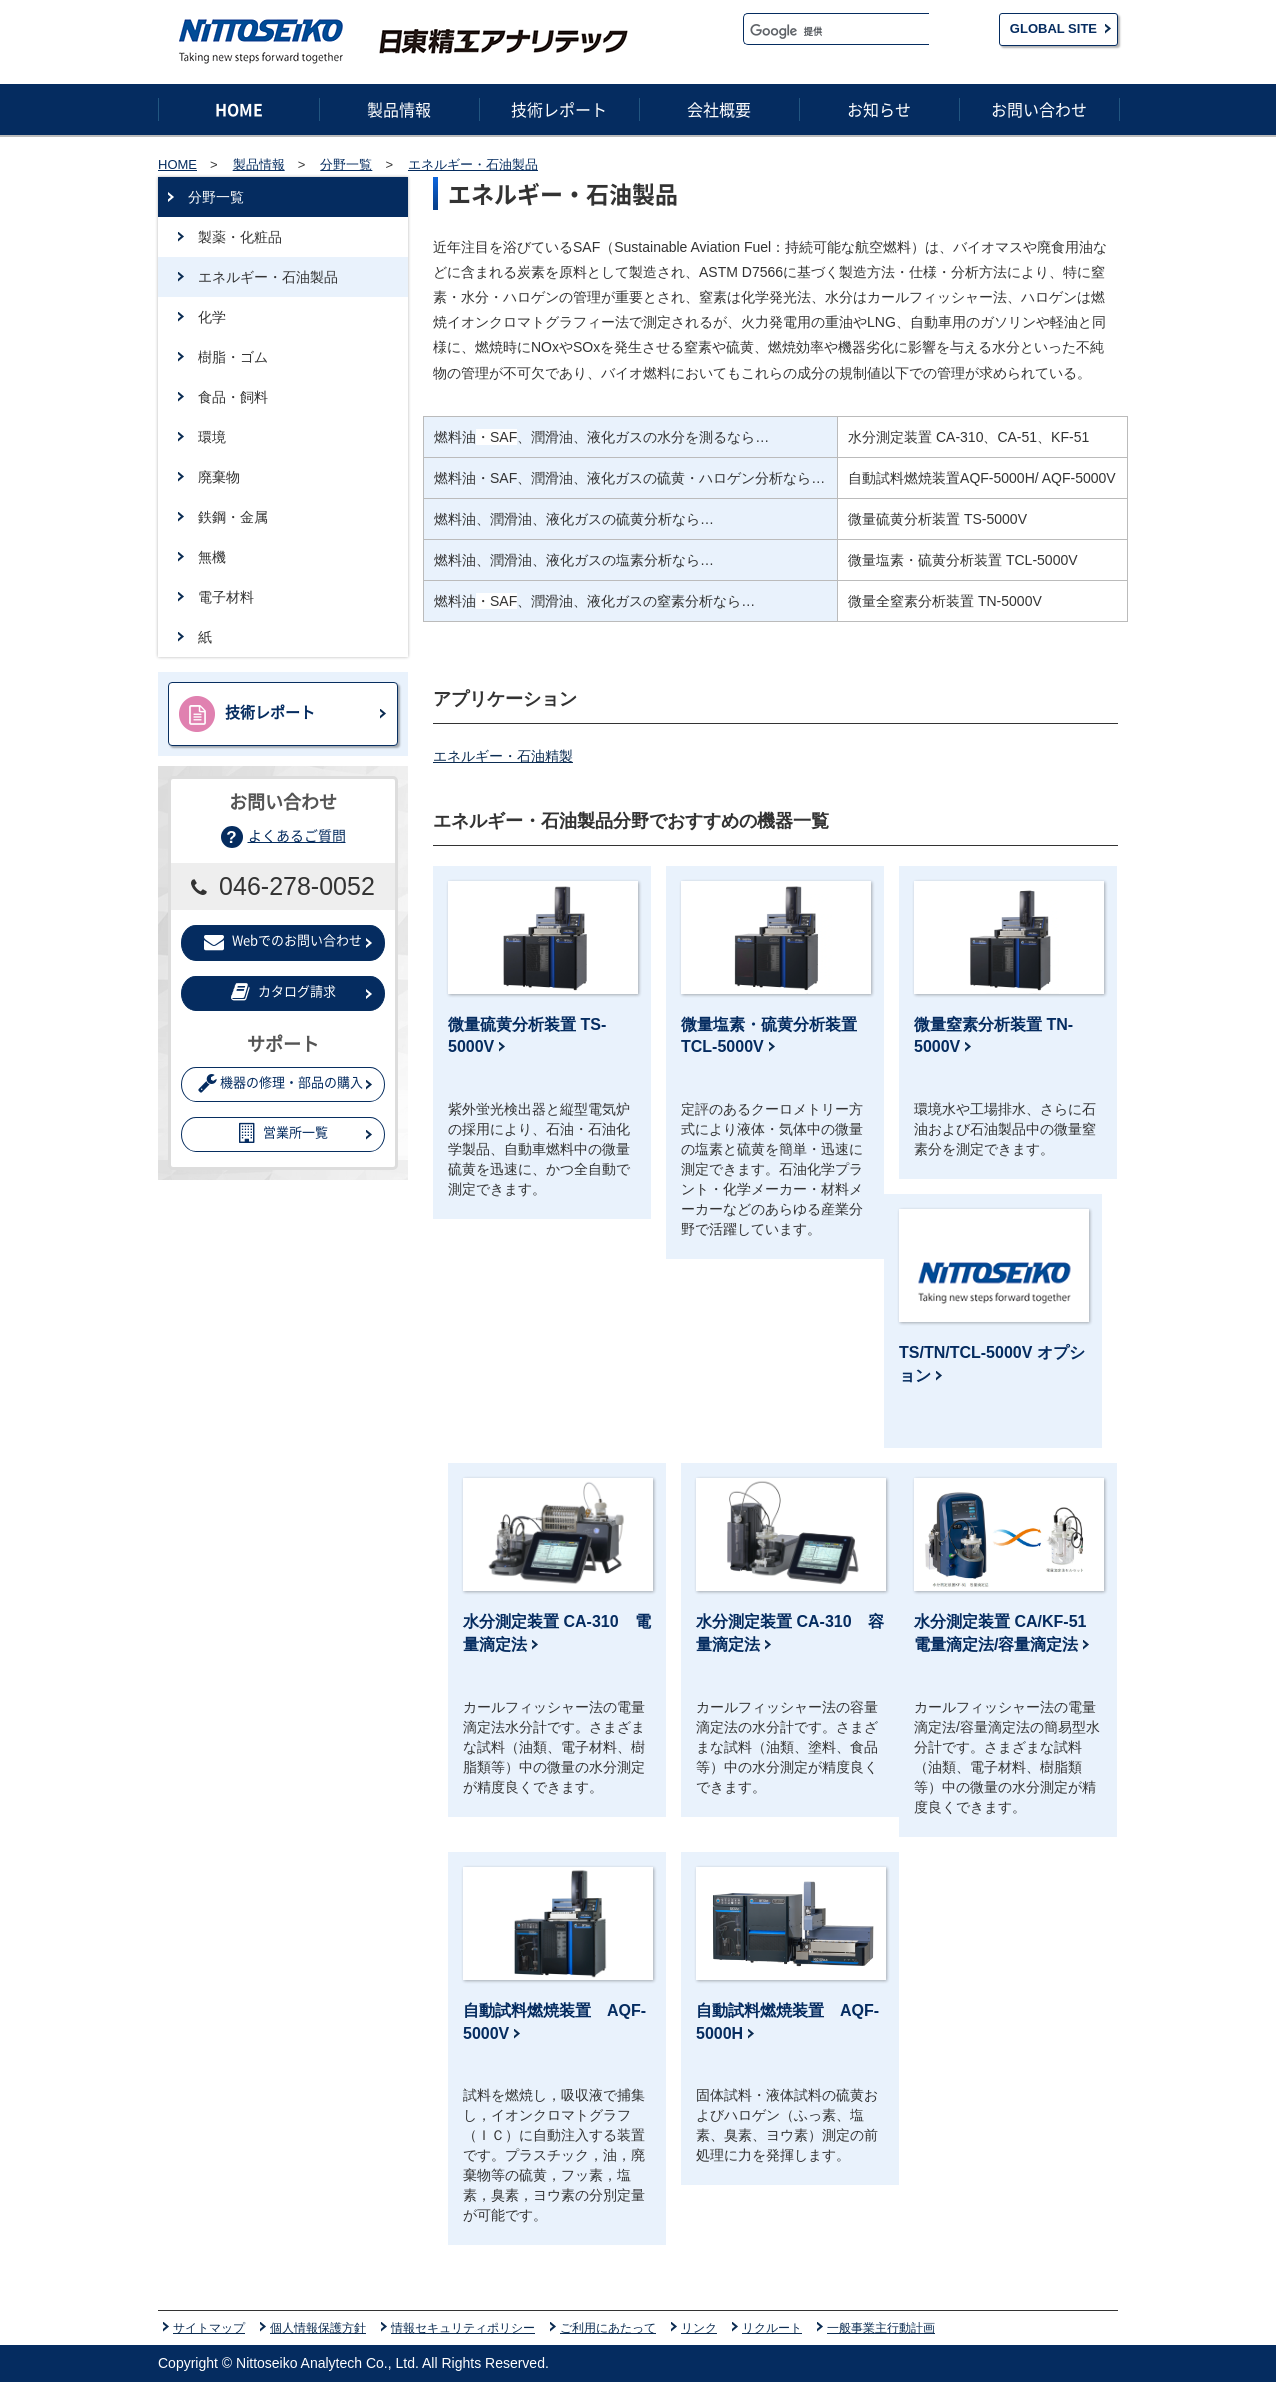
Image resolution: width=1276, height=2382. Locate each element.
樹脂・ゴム (233, 357)
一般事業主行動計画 (881, 2327)
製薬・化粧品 (240, 237)
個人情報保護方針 (318, 2327)
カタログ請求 (283, 991)
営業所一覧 (283, 1132)
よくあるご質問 (297, 835)
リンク (699, 2327)
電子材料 (226, 597)
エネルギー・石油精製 (503, 756)
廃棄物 (219, 477)
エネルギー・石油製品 (268, 277)
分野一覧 (216, 197)
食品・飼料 (233, 397)
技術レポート (247, 714)
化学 (212, 317)
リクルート (772, 2327)
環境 (212, 437)
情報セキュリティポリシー (463, 2327)
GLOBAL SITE (1053, 28)
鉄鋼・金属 (233, 517)
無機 (212, 557)
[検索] (836, 31)
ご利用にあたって (608, 2327)
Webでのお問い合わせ (283, 940)
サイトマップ (209, 2327)
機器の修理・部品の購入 (280, 1082)
